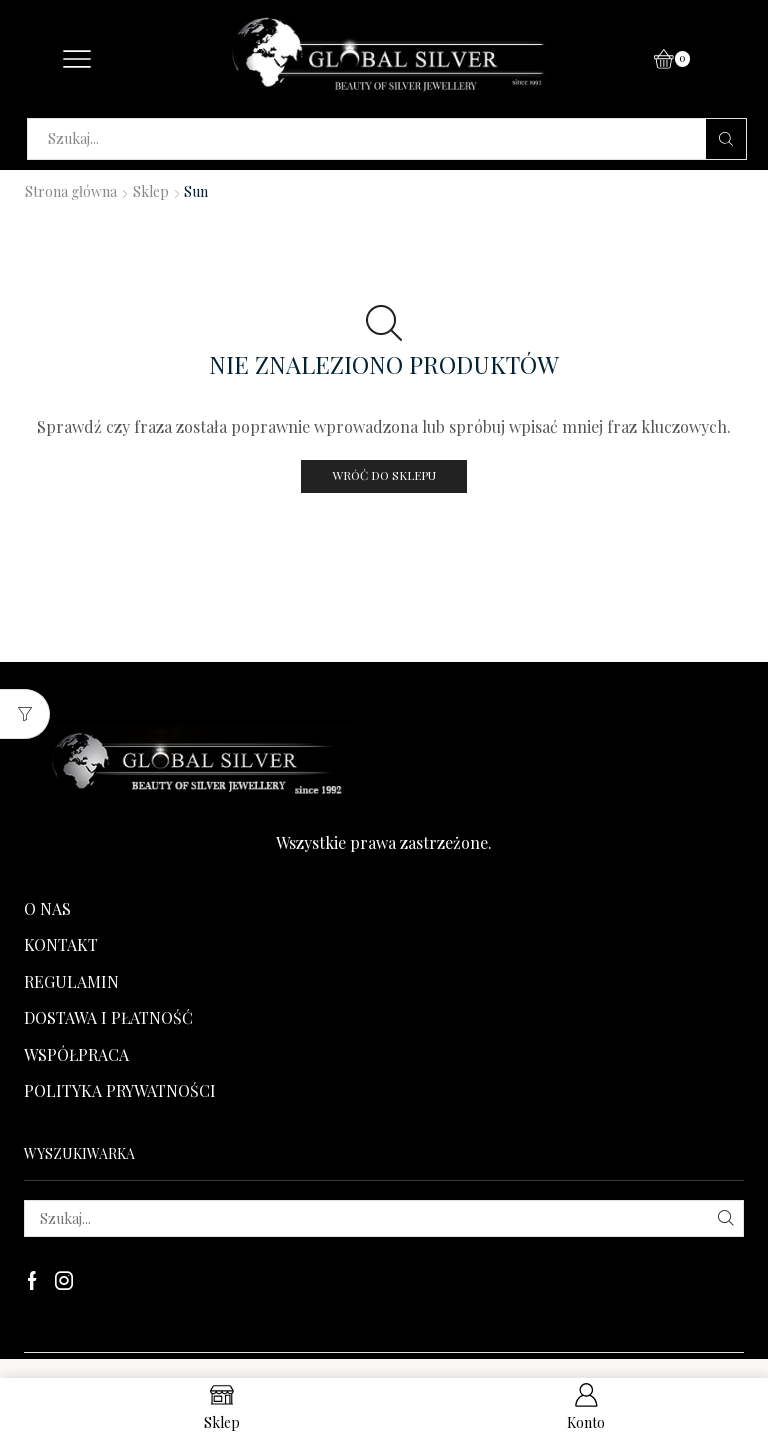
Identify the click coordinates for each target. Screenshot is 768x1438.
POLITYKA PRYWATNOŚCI (120, 1090)
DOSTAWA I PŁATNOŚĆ (108, 1017)
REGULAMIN (71, 981)
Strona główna (71, 191)
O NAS (47, 908)
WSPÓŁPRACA (76, 1054)
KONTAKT (61, 944)
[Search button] (726, 139)
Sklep (151, 191)
